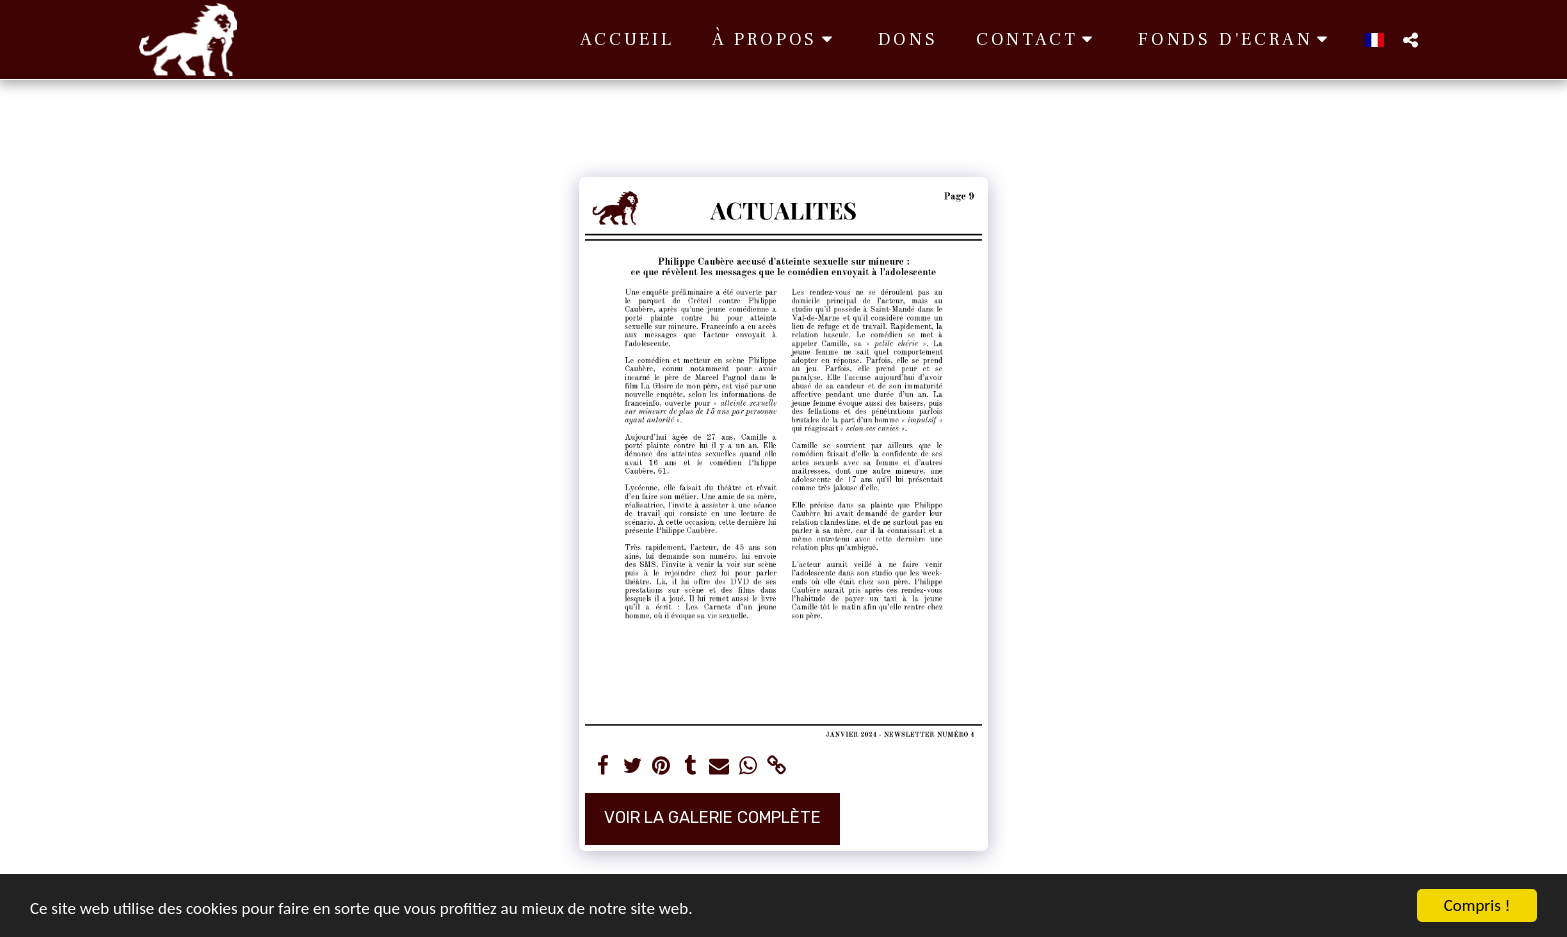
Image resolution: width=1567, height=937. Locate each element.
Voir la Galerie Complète (712, 817)
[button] (776, 39)
